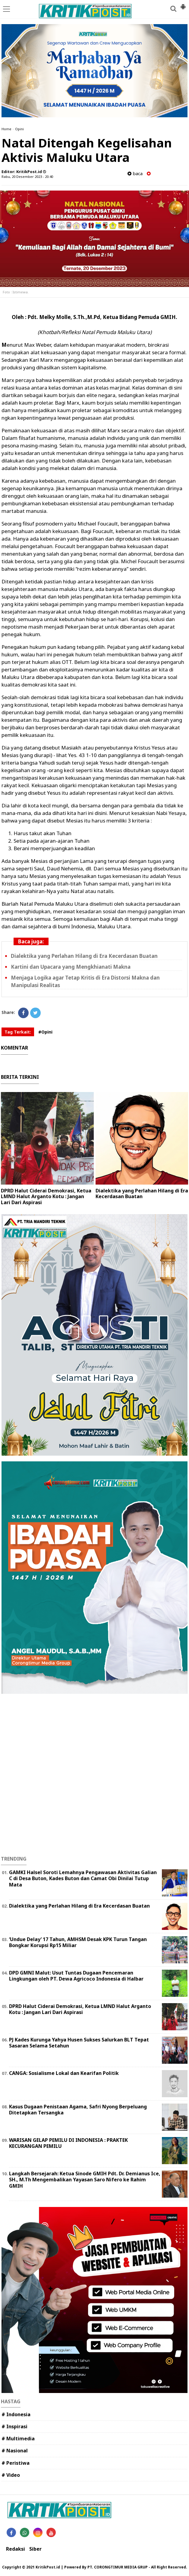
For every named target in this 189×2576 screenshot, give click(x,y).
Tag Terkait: (18, 1032)
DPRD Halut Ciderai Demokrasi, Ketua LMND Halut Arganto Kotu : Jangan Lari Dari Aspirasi (46, 1196)
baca (135, 173)
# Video (11, 2475)
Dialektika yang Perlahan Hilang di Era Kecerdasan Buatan (84, 955)
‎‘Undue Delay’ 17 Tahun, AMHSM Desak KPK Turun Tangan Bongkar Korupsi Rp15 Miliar (78, 1942)
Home (6, 129)
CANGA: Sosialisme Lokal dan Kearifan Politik (64, 2073)
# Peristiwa (16, 2463)
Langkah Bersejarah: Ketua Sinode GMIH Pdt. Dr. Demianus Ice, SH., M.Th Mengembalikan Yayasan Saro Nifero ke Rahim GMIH (84, 2179)
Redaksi (15, 2549)
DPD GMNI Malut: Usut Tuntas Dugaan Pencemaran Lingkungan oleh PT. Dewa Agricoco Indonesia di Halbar (76, 1975)
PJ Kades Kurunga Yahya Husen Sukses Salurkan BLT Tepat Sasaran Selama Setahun (79, 2042)
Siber (35, 2549)
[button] (183, 4)
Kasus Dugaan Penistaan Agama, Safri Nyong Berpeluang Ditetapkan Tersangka (78, 2109)
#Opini (45, 1032)
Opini (19, 129)
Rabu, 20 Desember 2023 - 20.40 (27, 176)
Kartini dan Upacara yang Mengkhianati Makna (71, 966)
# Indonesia (16, 2414)
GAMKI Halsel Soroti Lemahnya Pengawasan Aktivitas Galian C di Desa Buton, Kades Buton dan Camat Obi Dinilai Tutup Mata (83, 1878)
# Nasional (15, 2450)
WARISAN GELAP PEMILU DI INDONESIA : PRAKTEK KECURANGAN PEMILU (68, 2143)
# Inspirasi (14, 2426)
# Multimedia (18, 2438)
